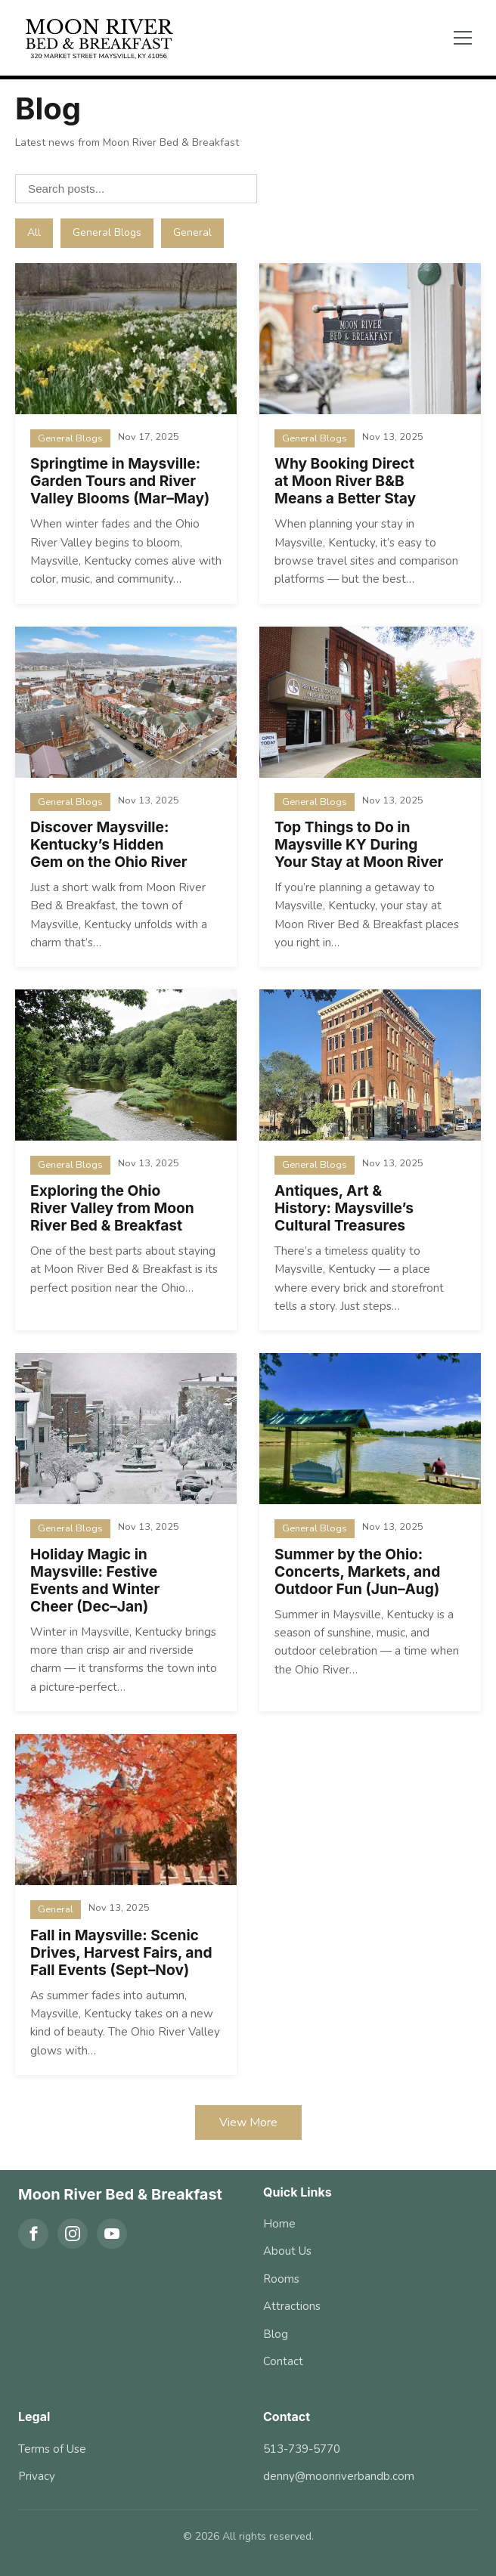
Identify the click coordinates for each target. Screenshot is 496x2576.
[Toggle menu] (463, 37)
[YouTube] (112, 2233)
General (192, 232)
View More (248, 2122)
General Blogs (107, 232)
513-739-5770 (301, 2449)
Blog (275, 2334)
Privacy (36, 2476)
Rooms (281, 2279)
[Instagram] (72, 2233)
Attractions (292, 2306)
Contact (283, 2361)
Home (279, 2223)
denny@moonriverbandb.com (338, 2476)
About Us (287, 2251)
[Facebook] (33, 2233)
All (34, 232)
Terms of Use (52, 2449)
